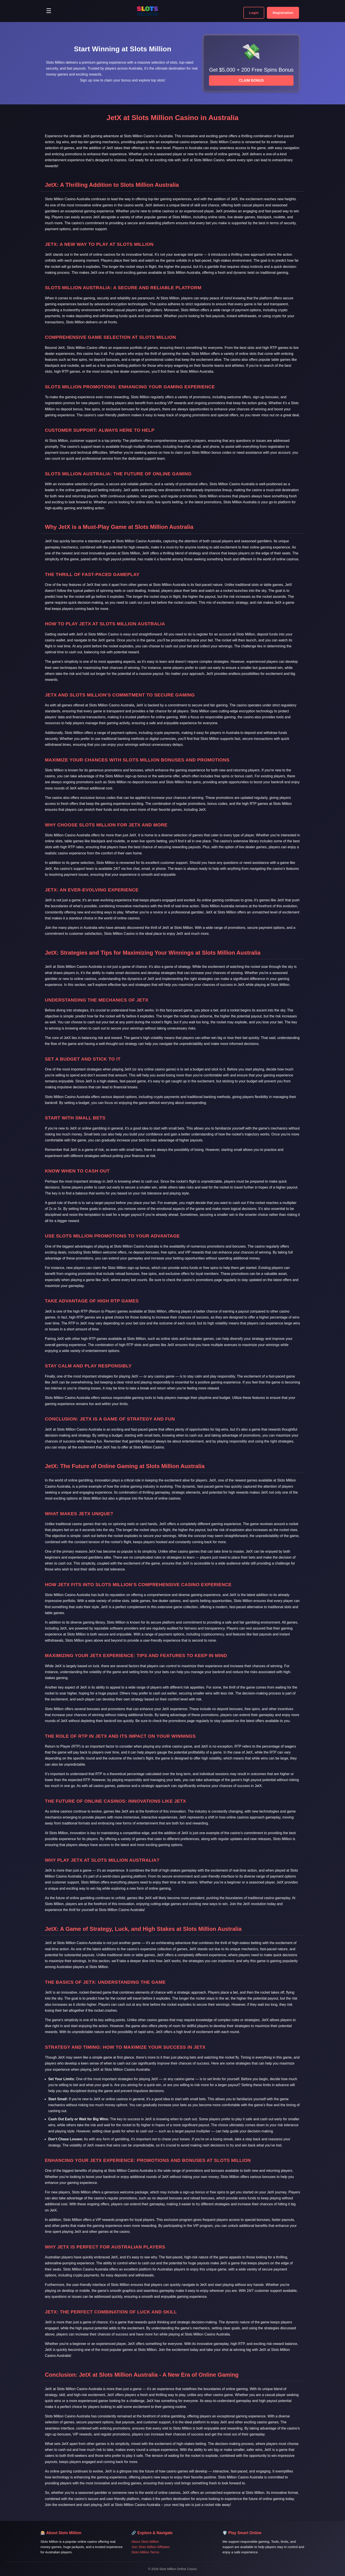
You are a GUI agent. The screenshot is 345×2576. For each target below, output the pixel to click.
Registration (283, 13)
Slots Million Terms (145, 2552)
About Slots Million (145, 2541)
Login (254, 13)
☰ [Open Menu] (48, 10)
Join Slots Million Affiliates (150, 2547)
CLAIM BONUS (251, 80)
